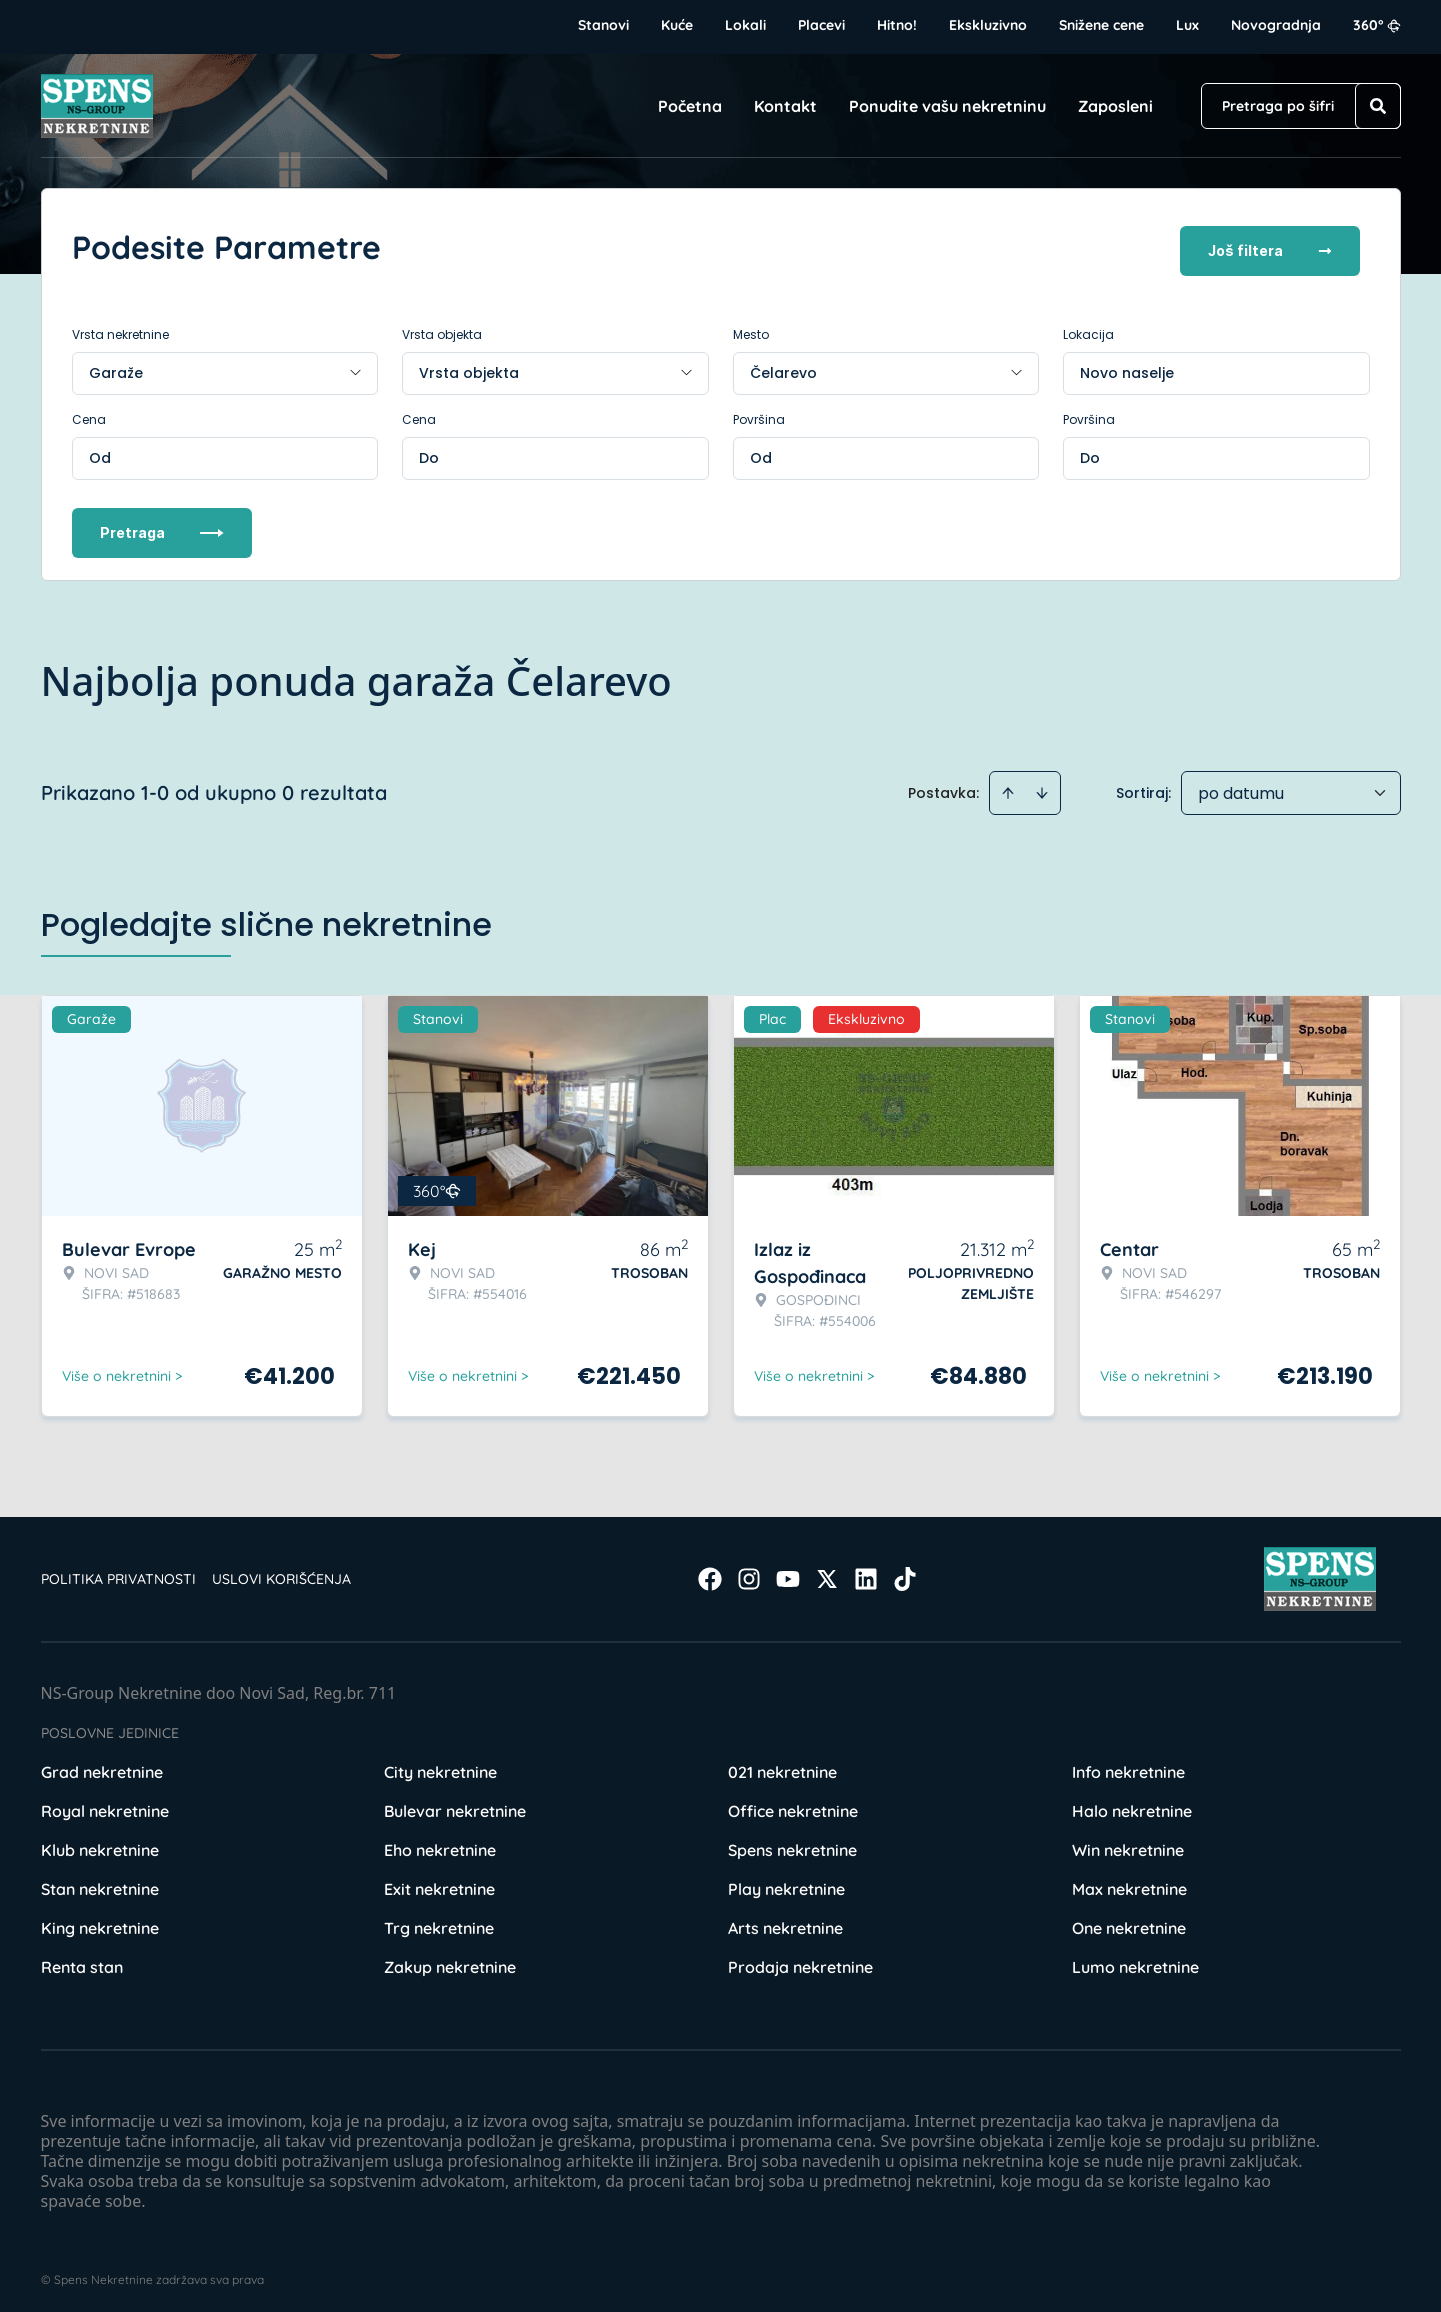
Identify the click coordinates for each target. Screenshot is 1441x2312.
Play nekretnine (786, 1882)
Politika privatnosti (118, 1572)
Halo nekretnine (1132, 1804)
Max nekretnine (1129, 1882)
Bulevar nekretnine (455, 1804)
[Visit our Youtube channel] (788, 1572)
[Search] (1378, 106)
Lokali (745, 25)
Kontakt (785, 106)
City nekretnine (440, 1765)
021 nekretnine (782, 1765)
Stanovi (603, 25)
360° (1377, 25)
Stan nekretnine (100, 1882)
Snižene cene (1101, 25)
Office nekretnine (793, 1804)
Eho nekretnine (440, 1843)
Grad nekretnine (102, 1765)
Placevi (821, 25)
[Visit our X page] (827, 1572)
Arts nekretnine (785, 1921)
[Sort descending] (1042, 786)
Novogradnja (1276, 25)
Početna (690, 106)
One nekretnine (1129, 1921)
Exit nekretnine (439, 1882)
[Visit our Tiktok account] (905, 1572)
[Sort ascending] (1008, 786)
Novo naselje (1127, 366)
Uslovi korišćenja (281, 1572)
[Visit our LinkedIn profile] (866, 1572)
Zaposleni (1115, 106)
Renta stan (82, 1960)
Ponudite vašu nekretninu (947, 106)
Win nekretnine (1128, 1843)
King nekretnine (100, 1921)
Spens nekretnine (792, 1843)
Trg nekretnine (439, 1921)
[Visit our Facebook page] (710, 1572)
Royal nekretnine (105, 1804)
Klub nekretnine (100, 1843)
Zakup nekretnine (450, 1960)
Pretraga (162, 525)
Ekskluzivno (988, 25)
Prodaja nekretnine (800, 1960)
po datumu (1241, 786)
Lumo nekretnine (1135, 1960)
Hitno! (897, 25)
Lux (1187, 25)
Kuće (677, 25)
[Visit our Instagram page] (749, 1572)
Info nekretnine (1128, 1765)
